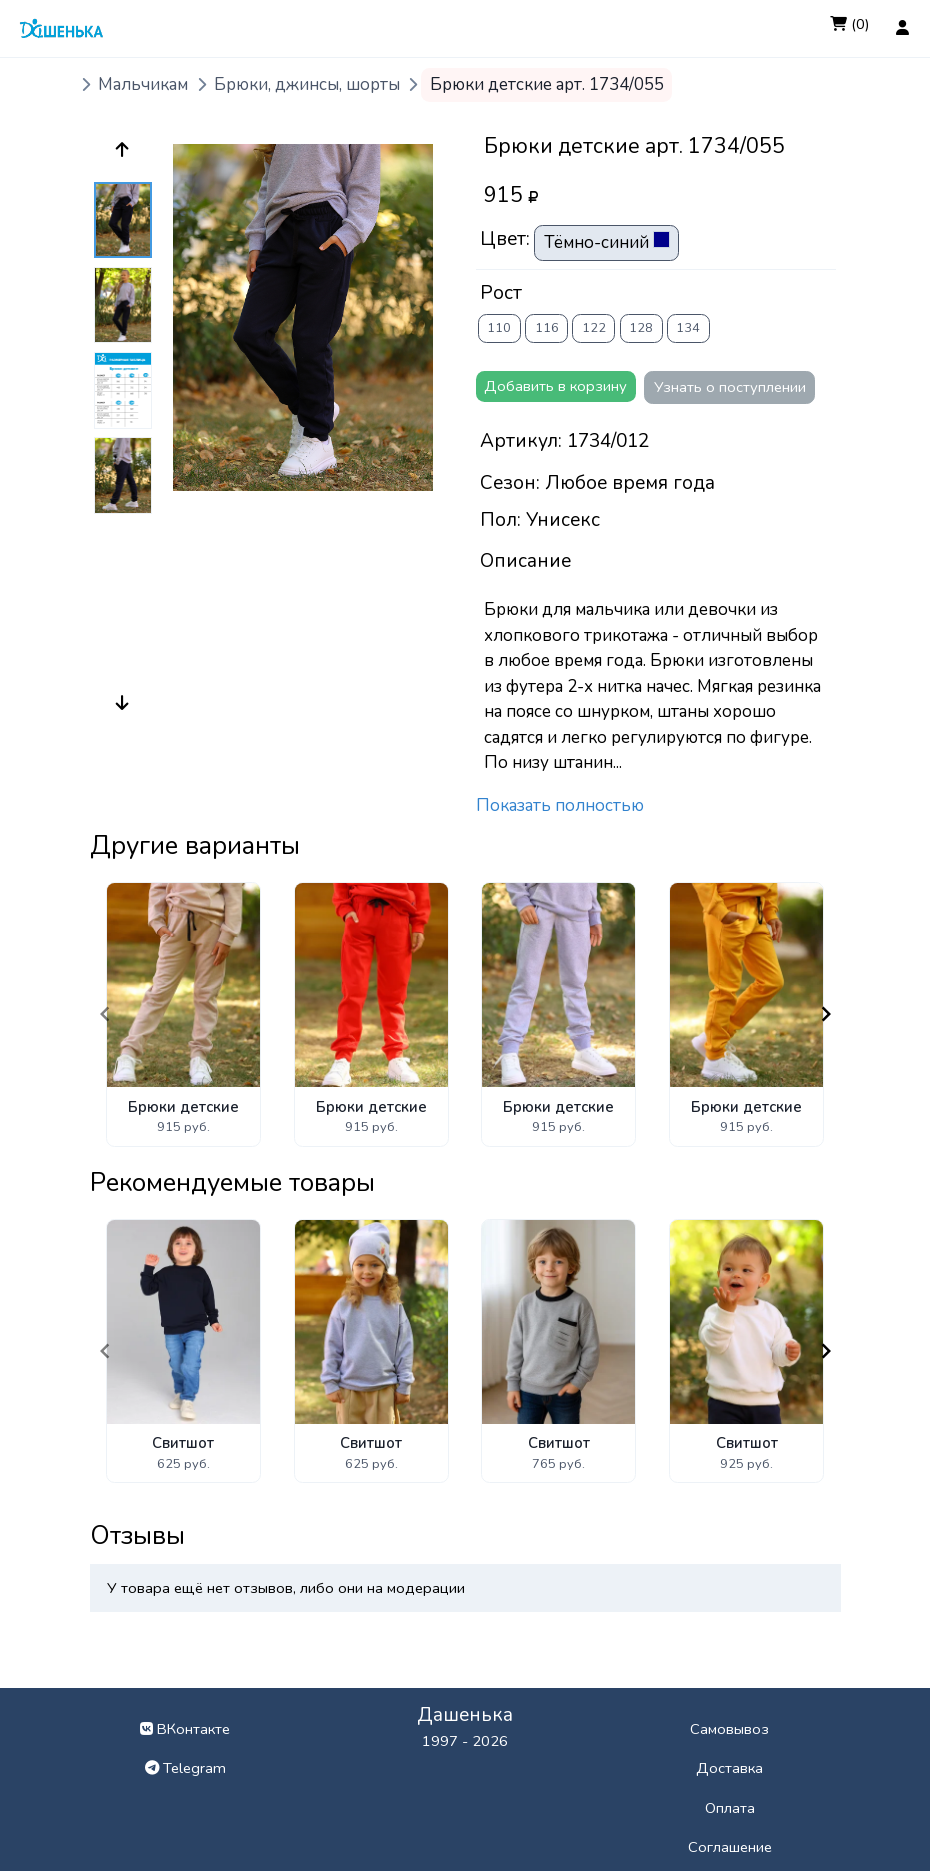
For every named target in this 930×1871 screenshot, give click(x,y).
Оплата (730, 1808)
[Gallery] (465, 1014)
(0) (850, 24)
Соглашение (730, 1847)
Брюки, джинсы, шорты (307, 84)
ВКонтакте (185, 1729)
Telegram (185, 1768)
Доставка (729, 1768)
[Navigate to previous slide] (105, 1014)
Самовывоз (729, 1729)
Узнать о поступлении (730, 387)
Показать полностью (560, 805)
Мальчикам (143, 84)
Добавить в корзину (555, 386)
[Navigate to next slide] (826, 1014)
